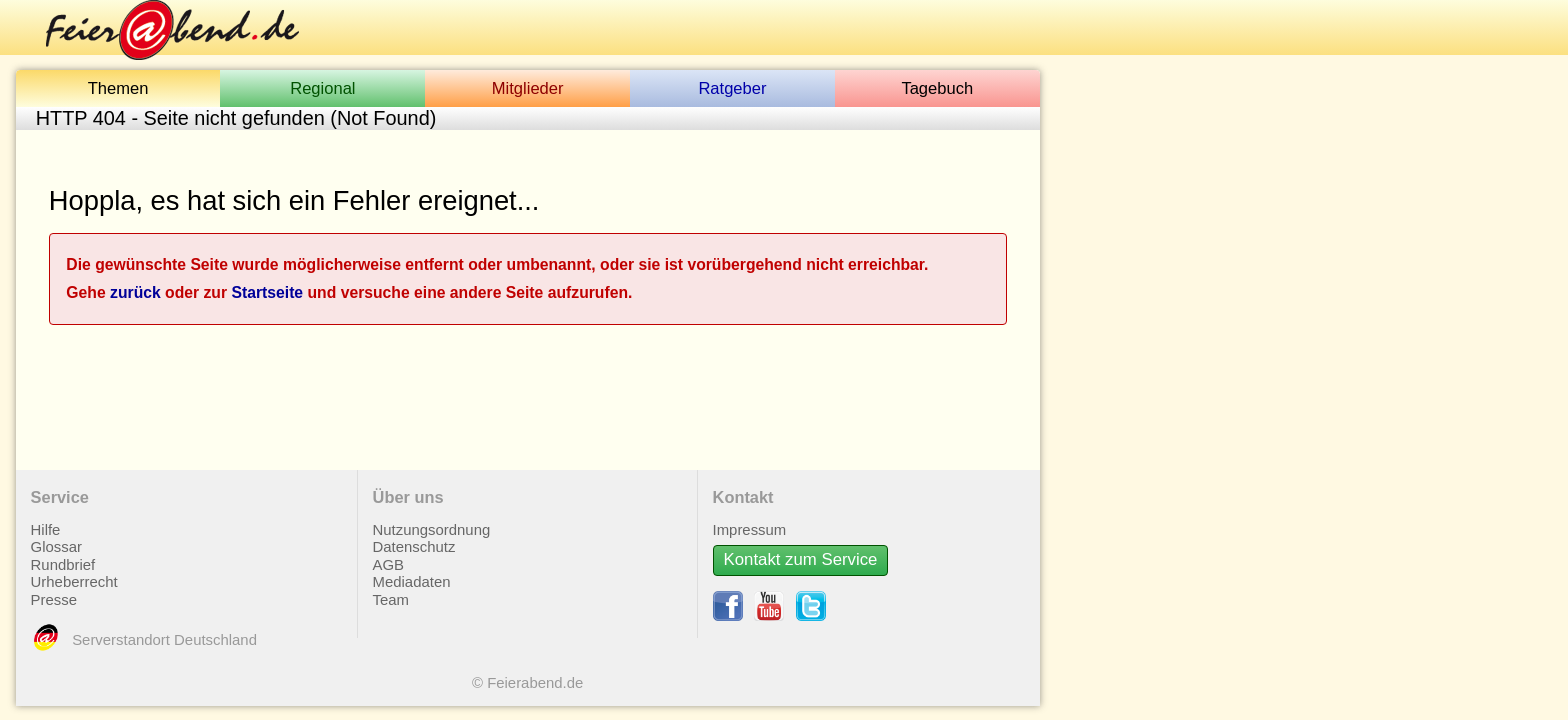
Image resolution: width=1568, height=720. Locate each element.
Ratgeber (732, 88)
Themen (118, 88)
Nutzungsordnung (432, 522)
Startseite (267, 284)
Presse (54, 592)
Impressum (750, 522)
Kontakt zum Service (801, 551)
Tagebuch (937, 88)
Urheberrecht (74, 574)
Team (391, 592)
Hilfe (46, 522)
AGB (388, 557)
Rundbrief (63, 557)
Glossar (56, 539)
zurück (135, 284)
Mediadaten (412, 574)
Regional (322, 88)
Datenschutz (414, 539)
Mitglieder (528, 88)
